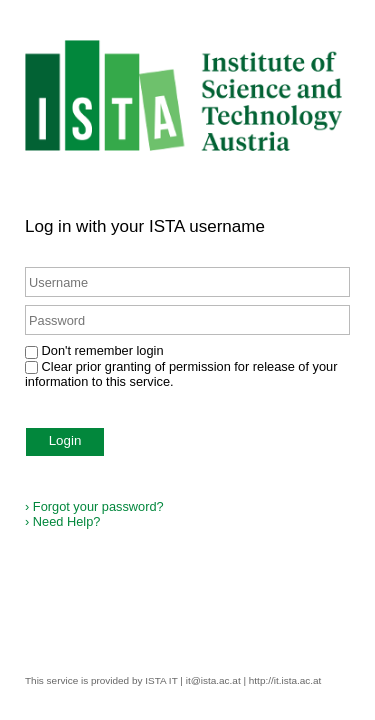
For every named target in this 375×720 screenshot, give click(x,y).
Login (65, 440)
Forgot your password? (94, 506)
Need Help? (62, 521)
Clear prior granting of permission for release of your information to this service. (181, 374)
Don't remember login (103, 350)
